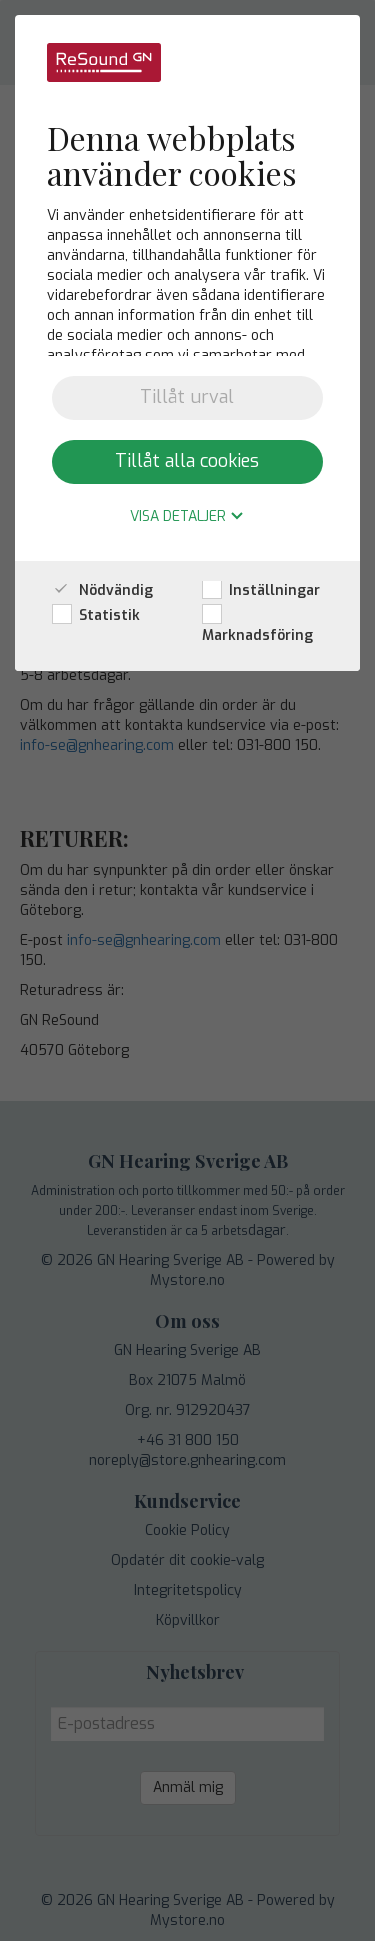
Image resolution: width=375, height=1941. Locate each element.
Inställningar (261, 590)
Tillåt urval (187, 397)
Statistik (96, 615)
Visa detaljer (187, 517)
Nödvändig (102, 590)
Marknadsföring (257, 625)
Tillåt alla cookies (187, 461)
